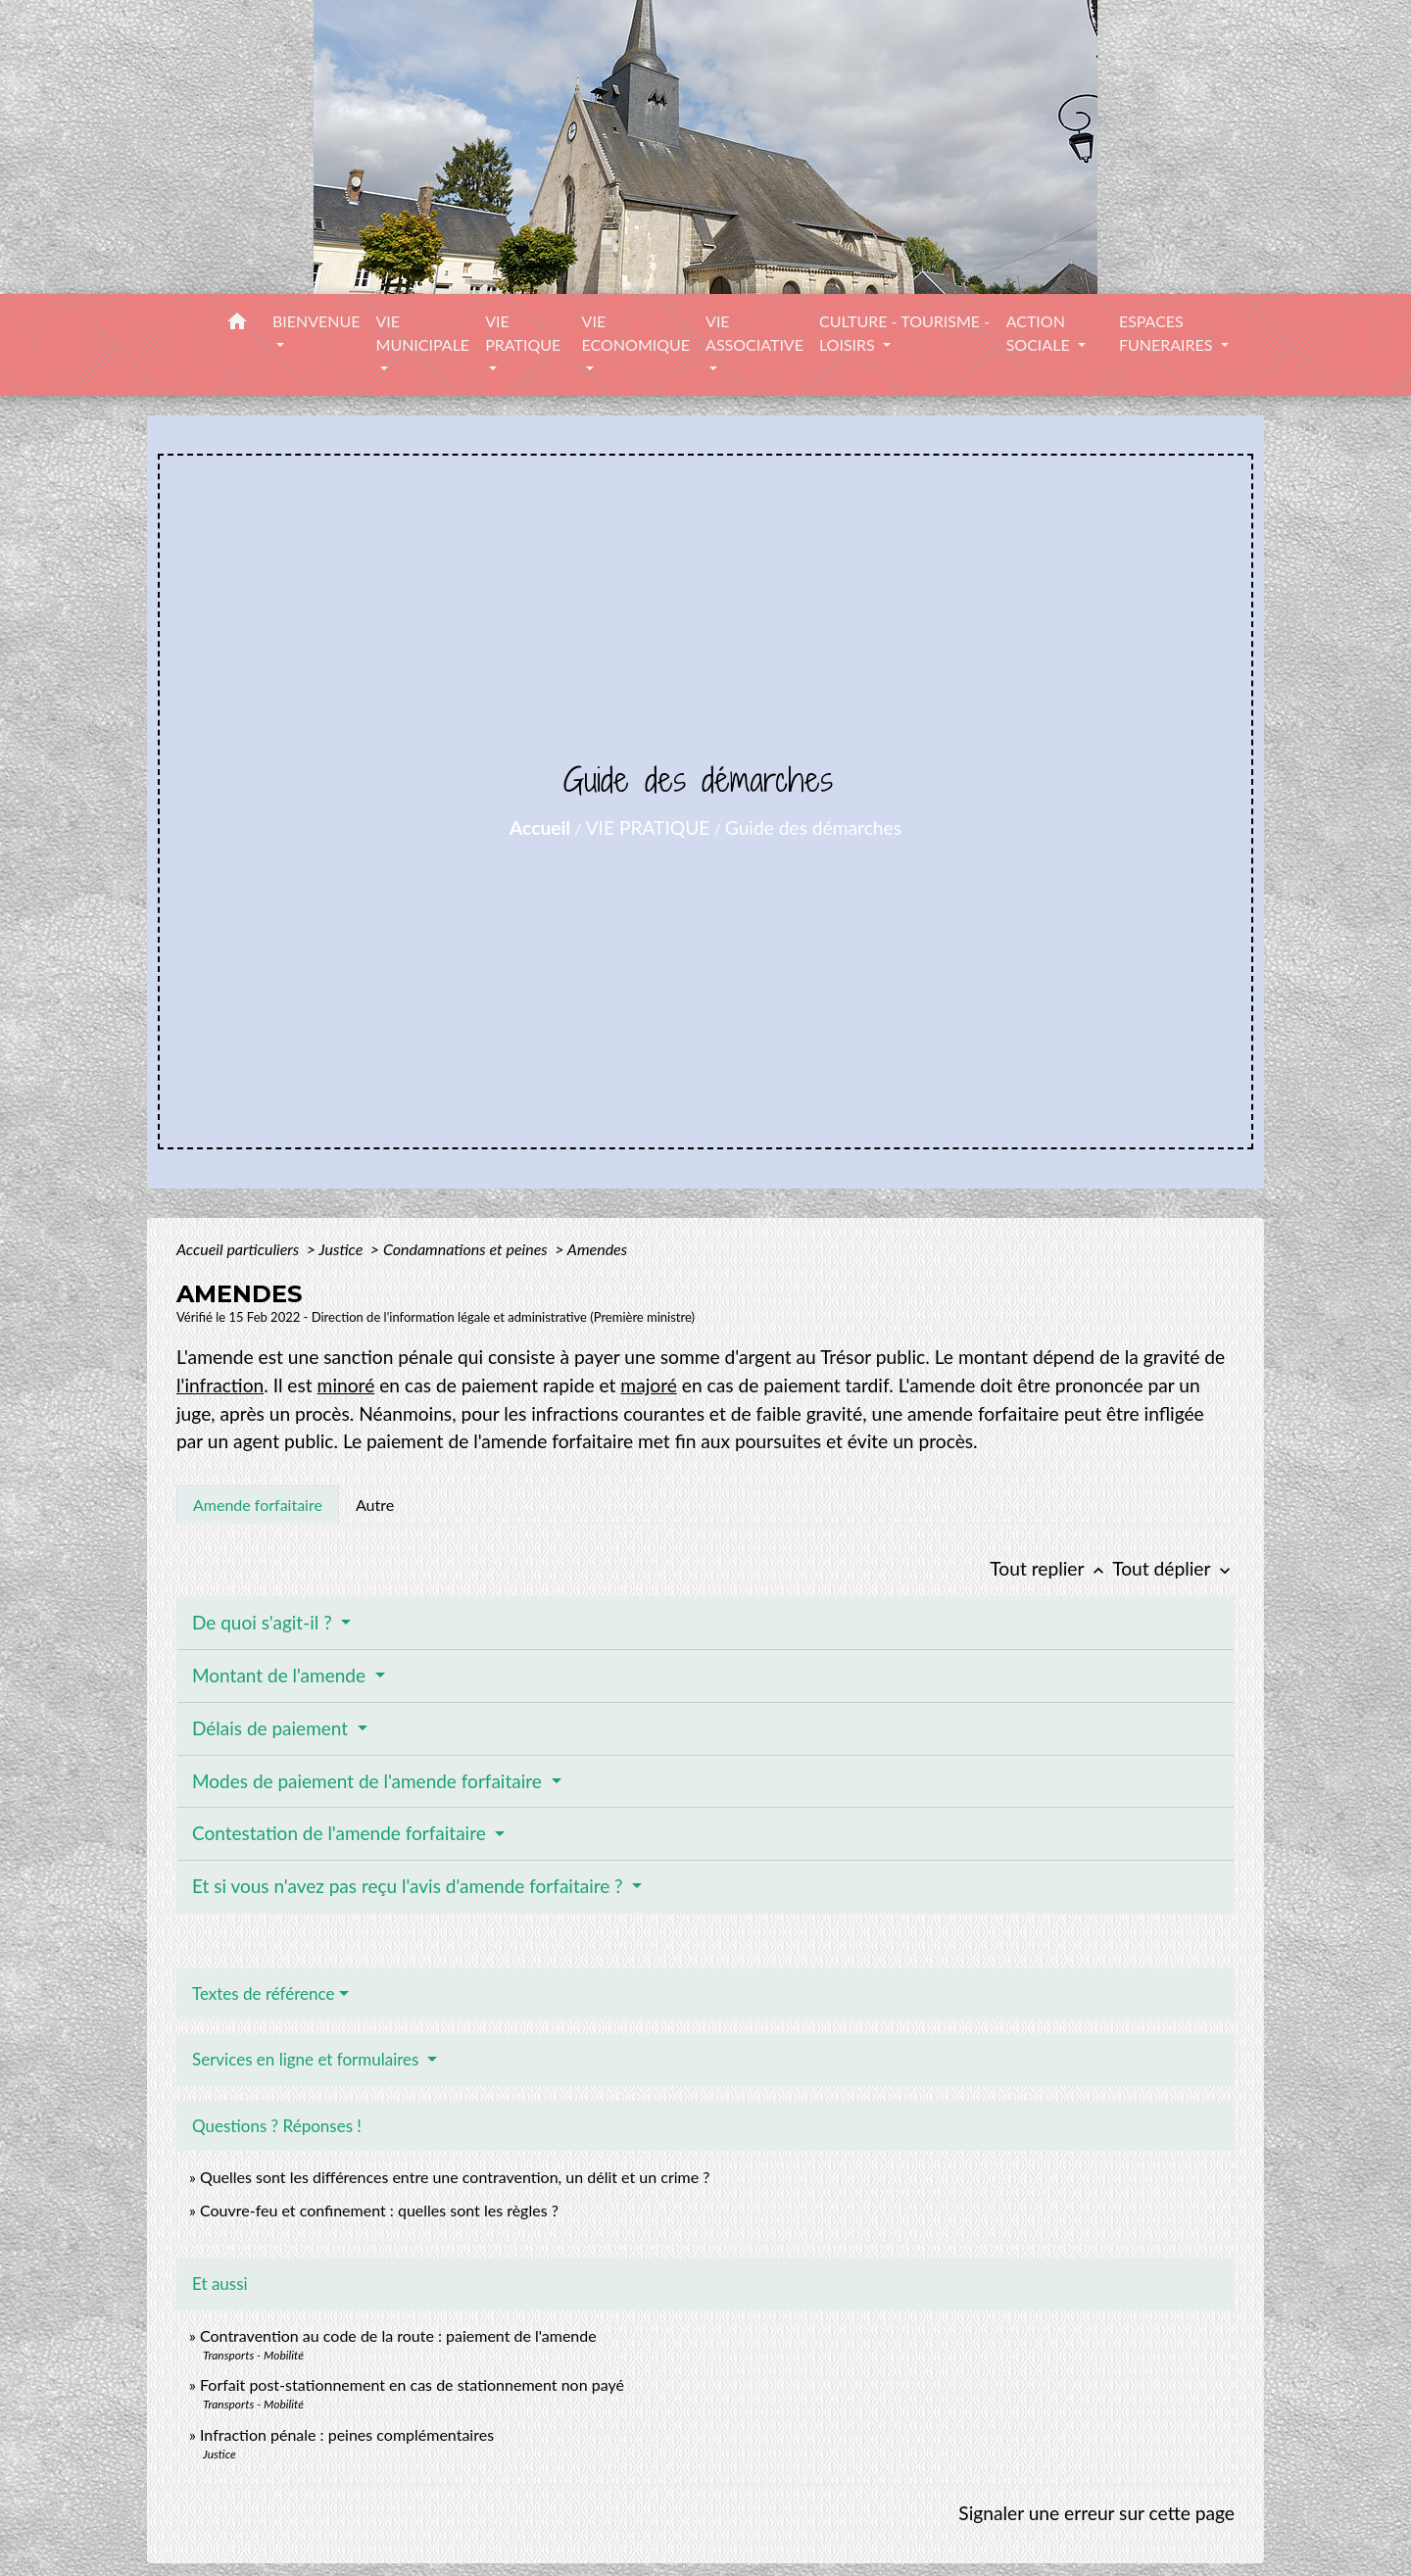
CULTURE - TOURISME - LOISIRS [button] (904, 333)
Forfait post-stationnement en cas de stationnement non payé (412, 2384)
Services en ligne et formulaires (307, 2059)
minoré (346, 1385)
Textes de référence (263, 1993)
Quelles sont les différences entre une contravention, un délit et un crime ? (455, 2176)
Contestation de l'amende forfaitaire (341, 1833)
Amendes (597, 1248)
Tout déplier (1173, 1568)
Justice (342, 1248)
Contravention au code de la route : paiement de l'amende (398, 2335)
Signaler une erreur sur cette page (1096, 2513)
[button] (237, 324)
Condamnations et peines (467, 1248)
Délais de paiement (272, 1728)
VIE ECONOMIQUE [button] (636, 333)
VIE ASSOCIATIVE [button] (754, 333)
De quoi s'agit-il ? (264, 1622)
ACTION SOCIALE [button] (1040, 333)
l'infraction (220, 1385)
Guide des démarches (813, 827)
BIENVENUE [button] (316, 321)
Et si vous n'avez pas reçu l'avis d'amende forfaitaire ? (410, 1885)
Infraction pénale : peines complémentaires (347, 2434)
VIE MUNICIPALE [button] (423, 333)
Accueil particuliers (239, 1248)
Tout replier (1051, 1568)
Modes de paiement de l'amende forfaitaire (369, 1781)
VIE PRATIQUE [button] (522, 333)
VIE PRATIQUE (648, 827)
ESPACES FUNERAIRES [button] (1168, 333)
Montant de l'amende (281, 1675)
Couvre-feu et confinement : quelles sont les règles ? (379, 2210)
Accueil (540, 827)
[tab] (257, 1504)
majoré (648, 1385)
